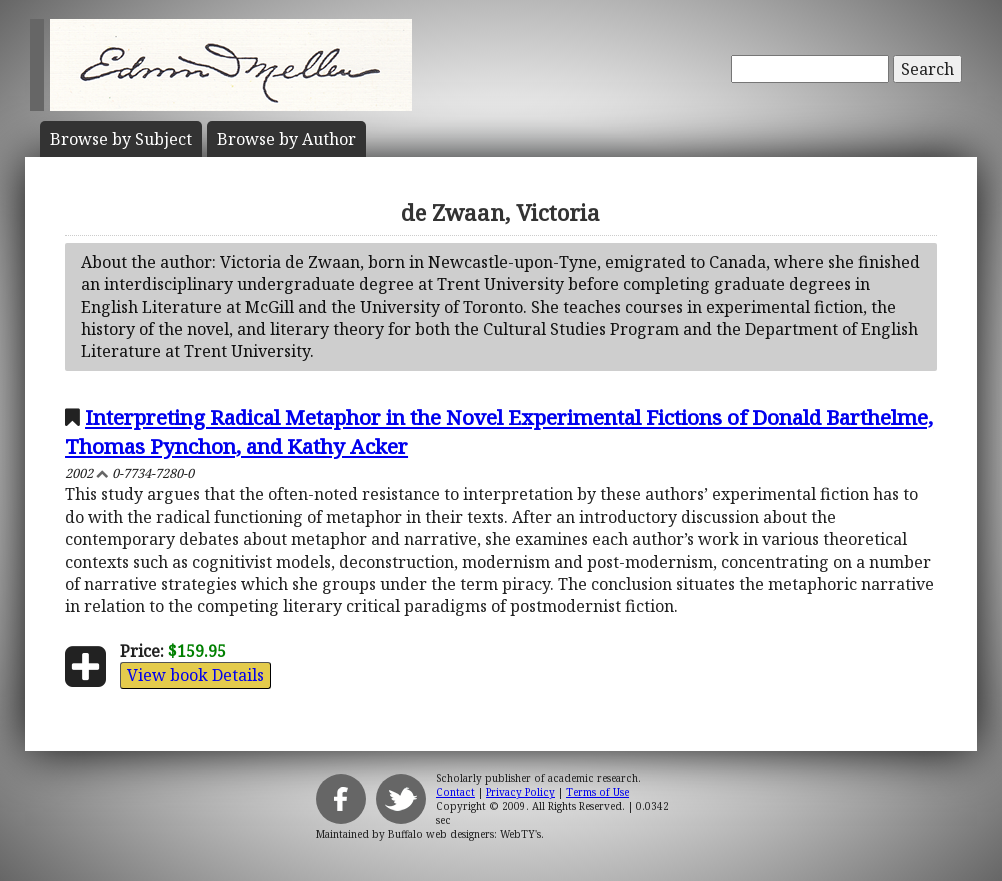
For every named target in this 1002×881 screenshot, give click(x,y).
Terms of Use (597, 792)
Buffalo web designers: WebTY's (464, 834)
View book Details (195, 675)
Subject (121, 139)
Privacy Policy (520, 792)
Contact (455, 792)
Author (286, 139)
